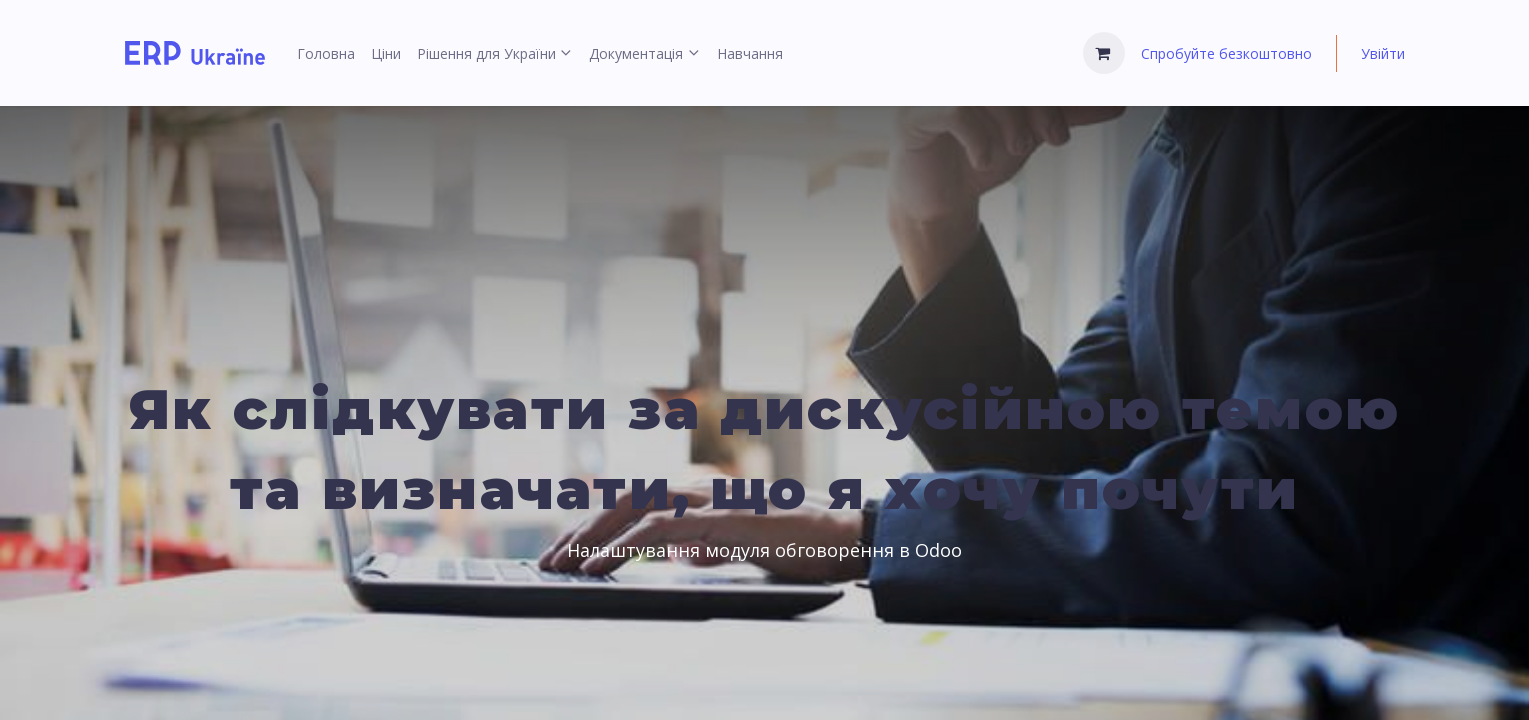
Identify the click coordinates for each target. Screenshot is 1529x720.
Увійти (1383, 53)
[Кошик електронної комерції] (1104, 53)
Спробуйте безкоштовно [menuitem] (1226, 53)
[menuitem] (326, 53)
